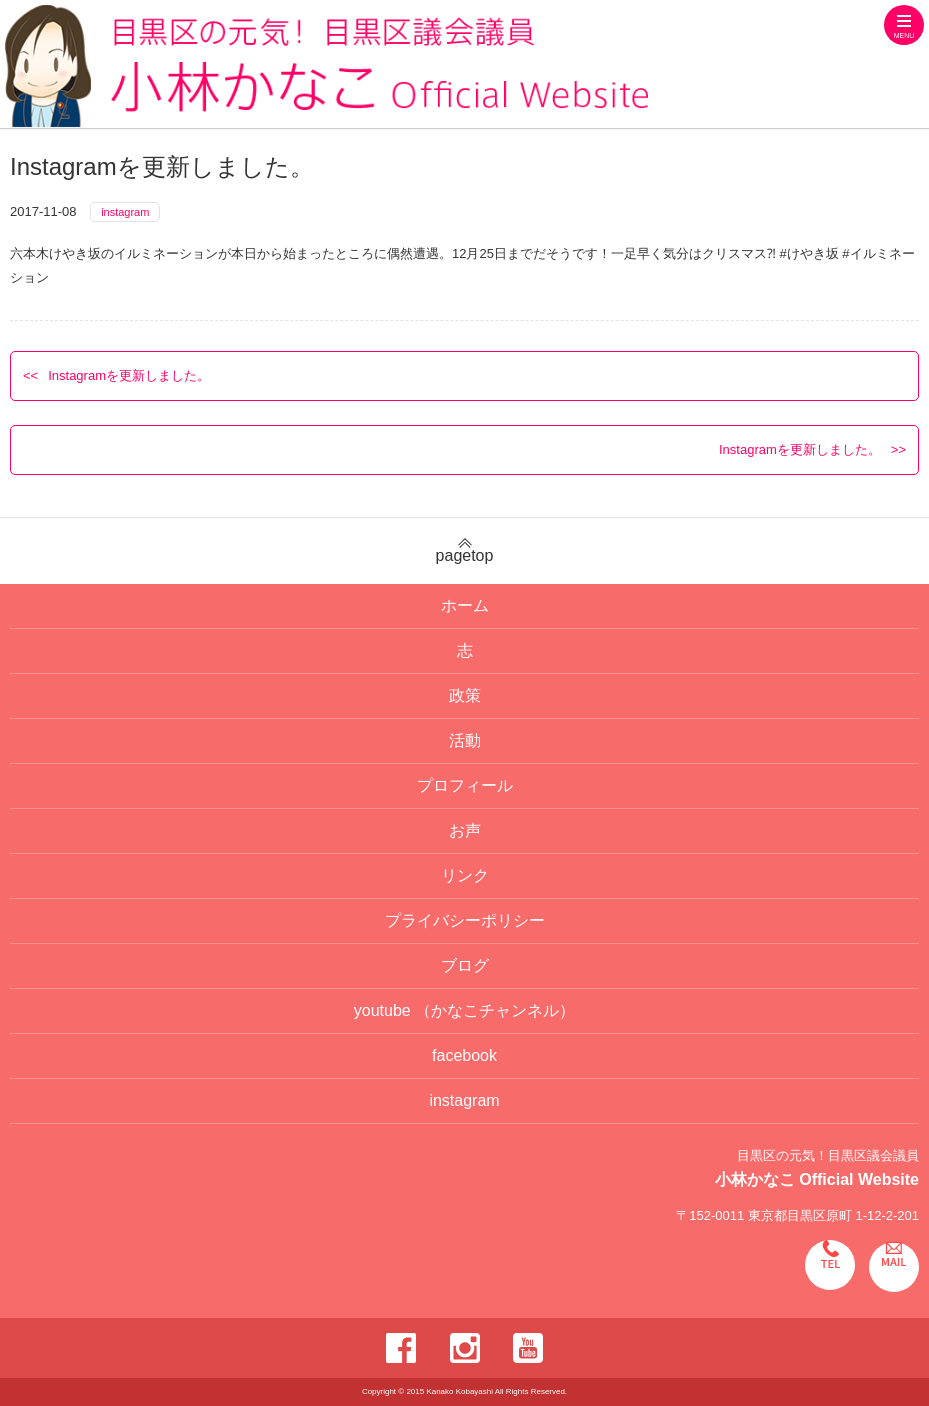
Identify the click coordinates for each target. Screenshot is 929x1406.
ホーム (465, 605)
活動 (465, 740)
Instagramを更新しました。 (129, 375)
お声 (465, 830)
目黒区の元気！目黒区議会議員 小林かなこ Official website (326, 66)
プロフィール (465, 785)
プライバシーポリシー (465, 920)
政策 (465, 695)
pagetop (464, 551)
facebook (464, 1055)
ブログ (465, 965)
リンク (465, 875)
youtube (464, 1010)
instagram (125, 212)
